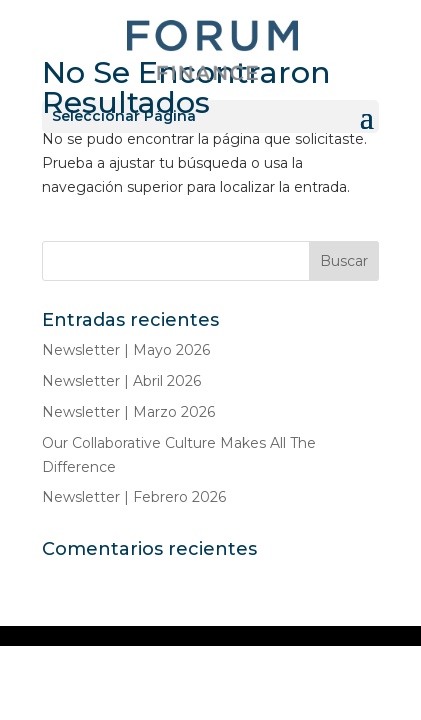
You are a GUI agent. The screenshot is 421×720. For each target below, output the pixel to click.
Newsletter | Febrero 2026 (134, 497)
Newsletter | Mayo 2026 (126, 350)
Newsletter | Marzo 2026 (128, 412)
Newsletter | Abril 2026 (121, 381)
